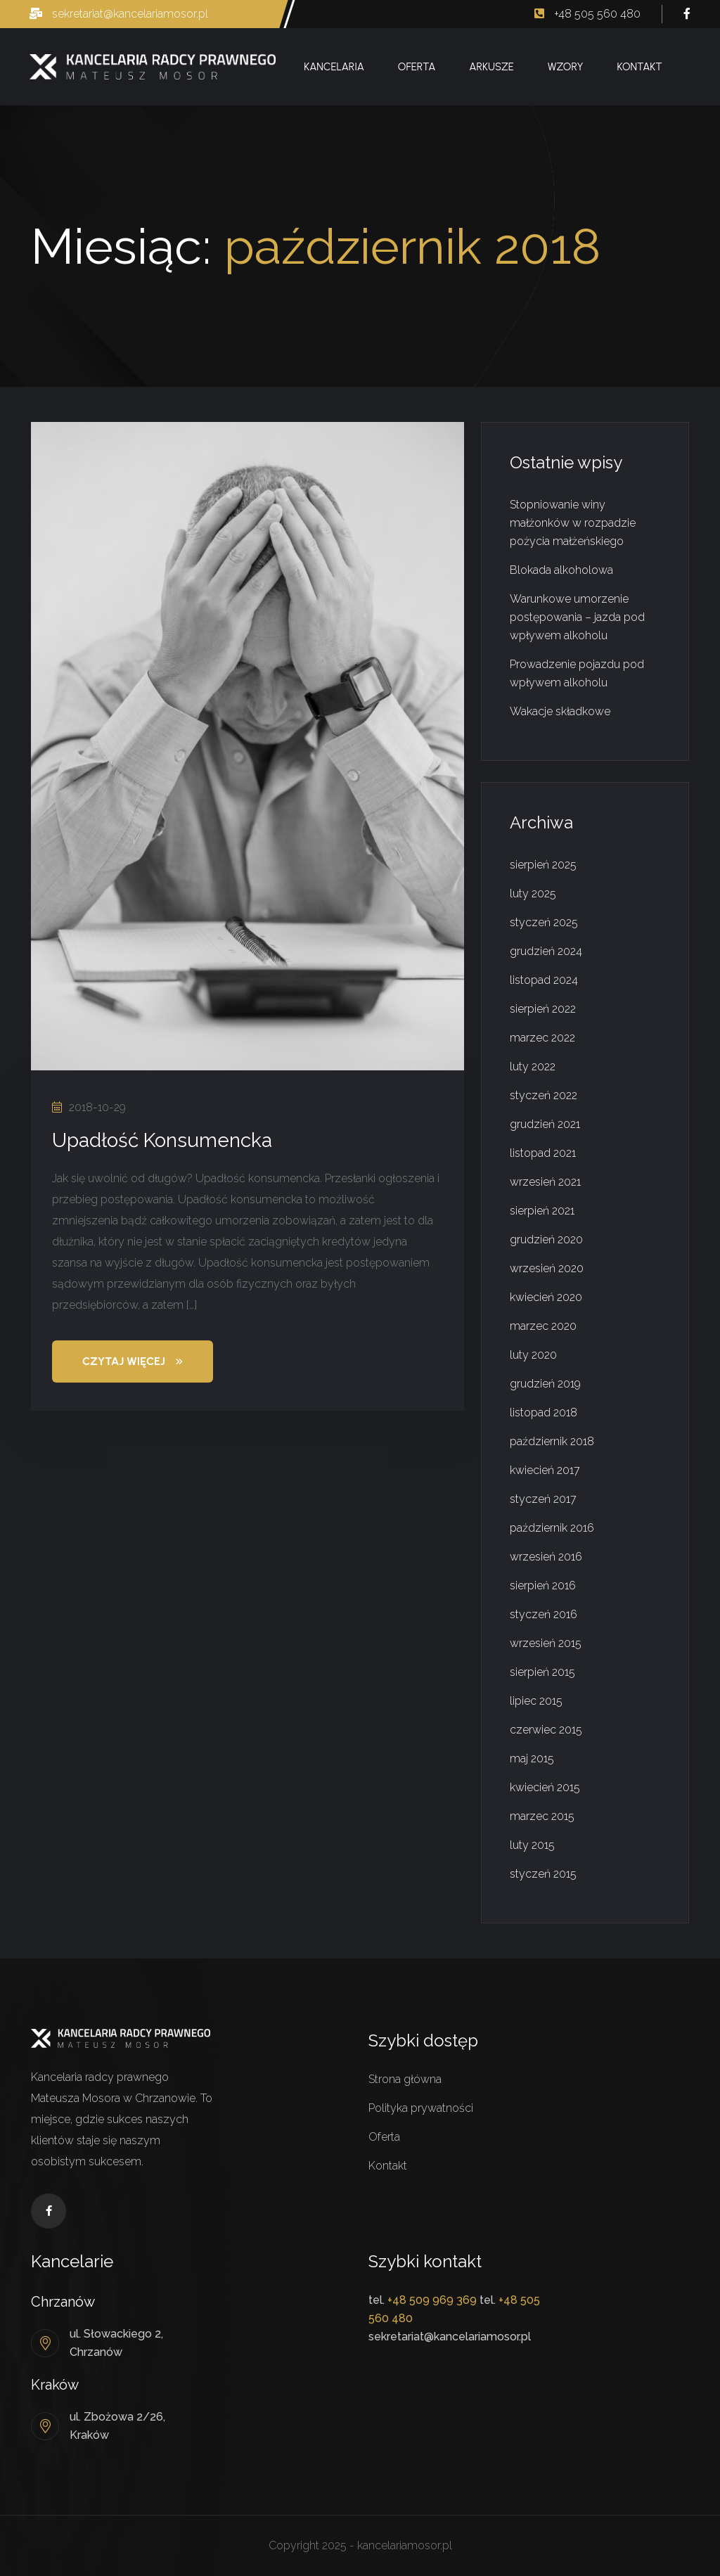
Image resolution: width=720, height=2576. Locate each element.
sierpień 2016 (543, 1585)
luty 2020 (533, 1354)
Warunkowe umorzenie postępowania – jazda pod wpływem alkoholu (577, 617)
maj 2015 (532, 1758)
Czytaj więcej (132, 1361)
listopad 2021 (543, 1153)
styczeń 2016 (543, 1614)
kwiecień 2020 (546, 1297)
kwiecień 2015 (545, 1787)
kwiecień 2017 (545, 1470)
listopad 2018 (543, 1412)
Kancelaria (334, 66)
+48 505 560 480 (587, 13)
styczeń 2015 (543, 1873)
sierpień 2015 (542, 1672)
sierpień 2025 (543, 864)
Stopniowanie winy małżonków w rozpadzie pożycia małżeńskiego (573, 523)
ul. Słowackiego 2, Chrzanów (116, 2343)
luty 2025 (533, 893)
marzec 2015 (542, 1816)
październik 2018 (552, 1441)
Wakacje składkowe (560, 711)
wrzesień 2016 (546, 1556)
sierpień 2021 (542, 1210)
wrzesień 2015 (545, 1643)
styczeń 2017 (543, 1499)
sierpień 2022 (543, 1008)
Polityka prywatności (420, 2108)
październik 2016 (552, 1527)
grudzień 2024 (546, 951)
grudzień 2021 (545, 1124)
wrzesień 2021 (545, 1181)
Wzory (566, 66)
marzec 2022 (542, 1037)
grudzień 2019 (545, 1383)
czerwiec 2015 (546, 1729)
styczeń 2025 (544, 922)
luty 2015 (532, 1845)
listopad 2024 (544, 980)
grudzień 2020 (546, 1239)
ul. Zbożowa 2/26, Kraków (117, 2426)
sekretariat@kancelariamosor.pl (119, 13)
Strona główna (405, 2079)
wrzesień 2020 (547, 1268)
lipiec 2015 (536, 1700)
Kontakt (639, 66)
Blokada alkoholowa (561, 570)
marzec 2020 (543, 1326)
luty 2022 (532, 1066)
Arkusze (491, 66)
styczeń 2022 (543, 1095)
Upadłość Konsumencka (162, 1140)
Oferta (417, 66)
